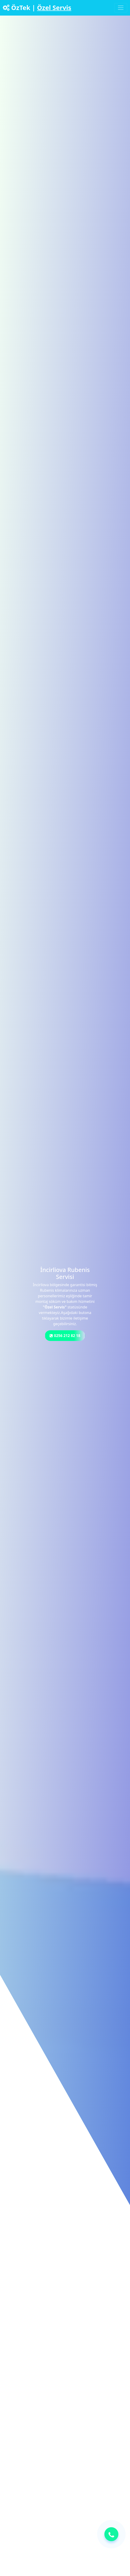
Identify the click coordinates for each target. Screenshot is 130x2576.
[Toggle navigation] (120, 7)
